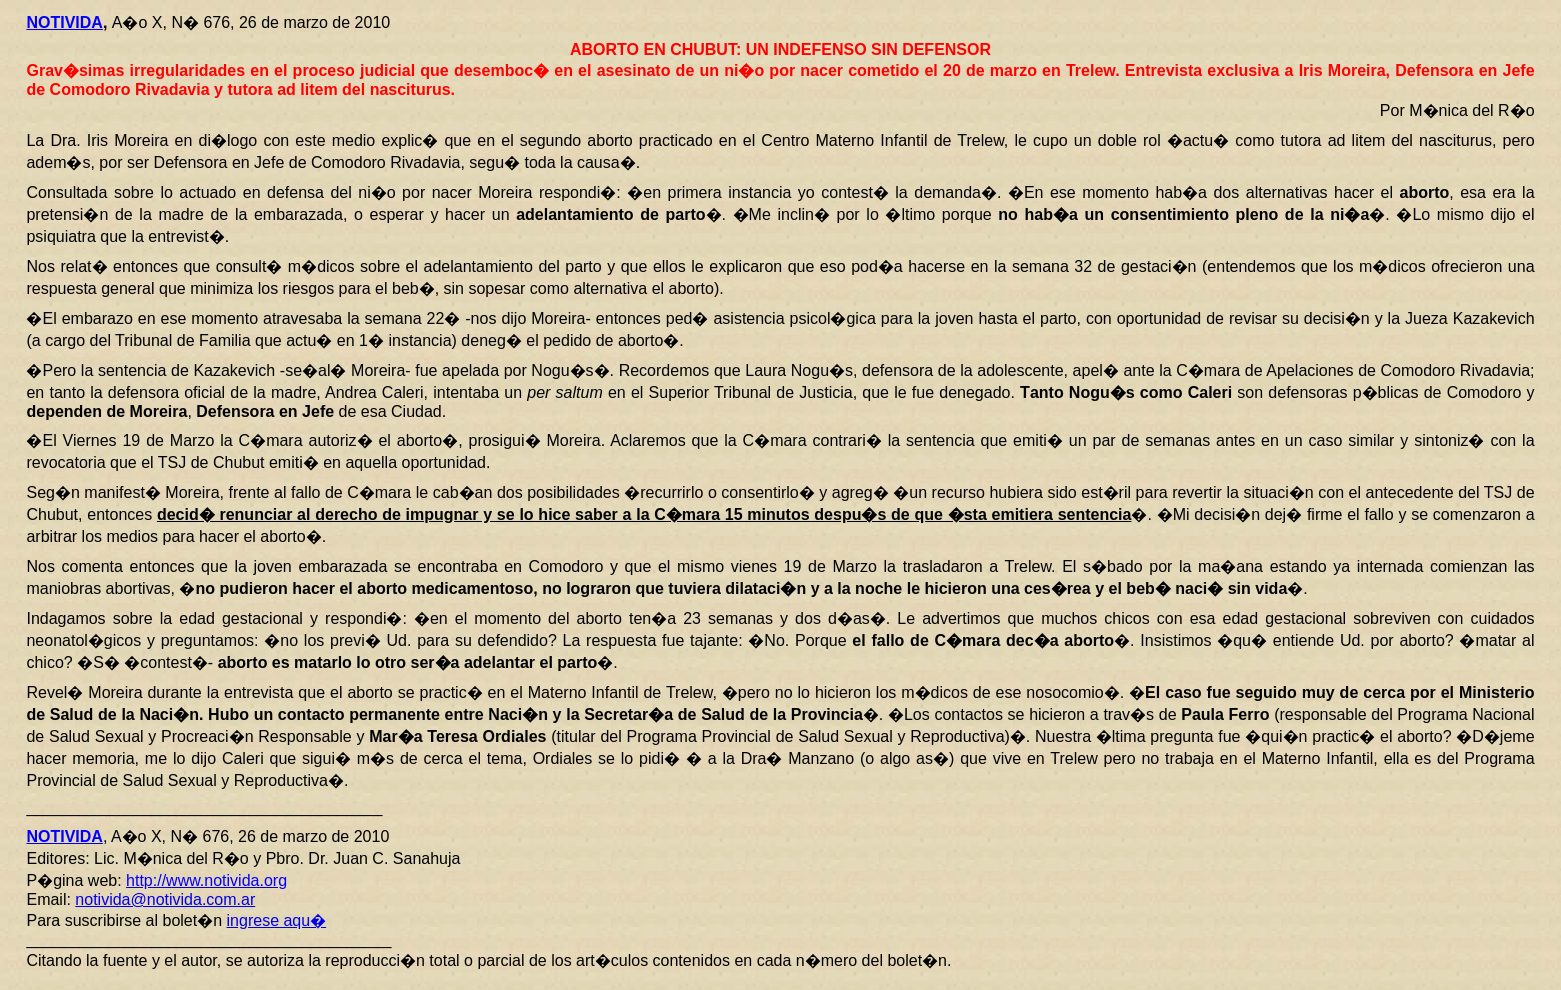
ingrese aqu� (277, 920)
